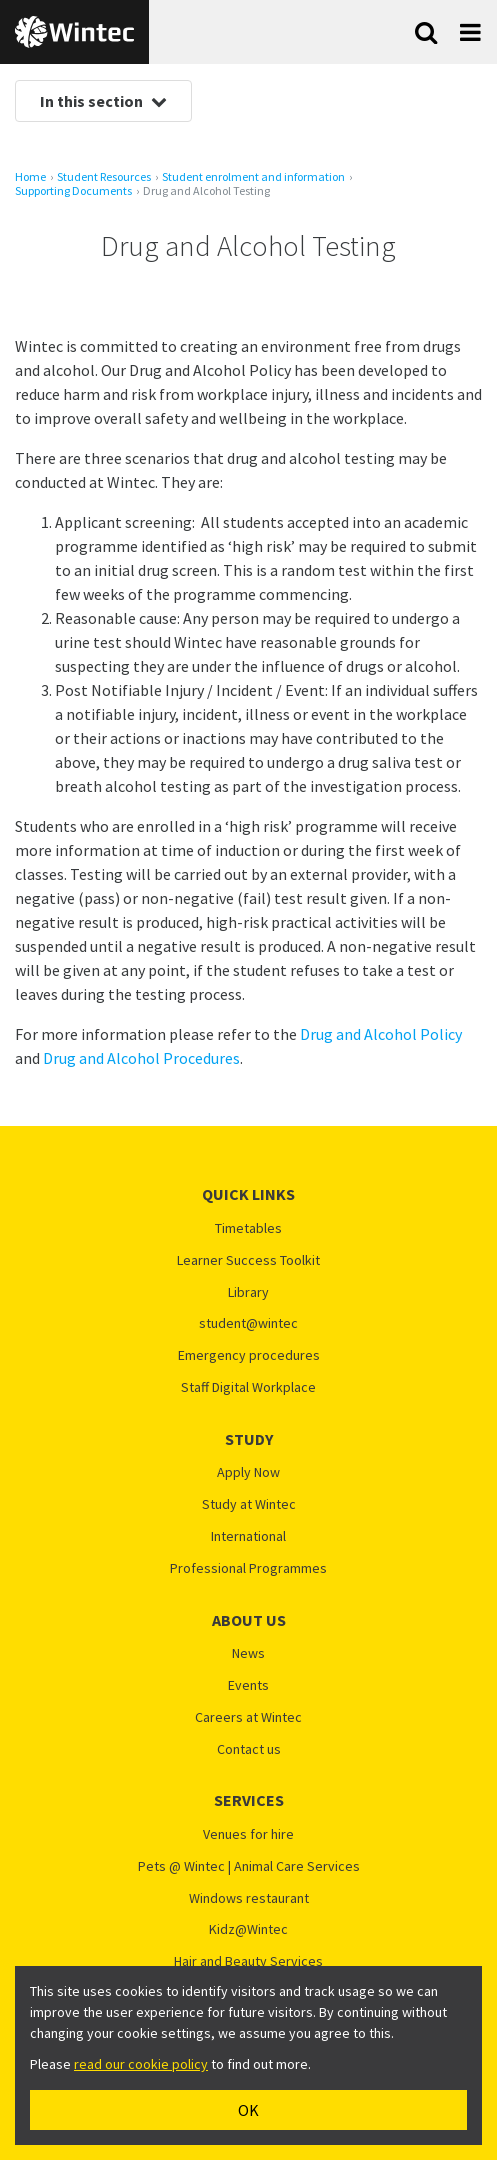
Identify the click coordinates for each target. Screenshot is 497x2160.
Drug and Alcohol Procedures (141, 1058)
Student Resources (104, 177)
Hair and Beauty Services (248, 1961)
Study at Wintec (249, 1504)
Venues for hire (248, 1834)
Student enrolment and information (253, 177)
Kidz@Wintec (248, 1929)
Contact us (249, 1749)
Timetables (248, 1228)
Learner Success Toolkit (248, 1260)
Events (248, 1685)
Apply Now (248, 1472)
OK (248, 2110)
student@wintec (248, 1323)
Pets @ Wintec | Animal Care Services (249, 1866)
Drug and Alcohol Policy (381, 1034)
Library (248, 1292)
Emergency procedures (249, 1355)
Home (30, 177)
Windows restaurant (249, 1898)
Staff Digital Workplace (248, 1387)
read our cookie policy (141, 2064)
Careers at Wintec (248, 1717)
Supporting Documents (73, 191)
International (248, 1536)
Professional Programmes (248, 1568)
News (248, 1653)
